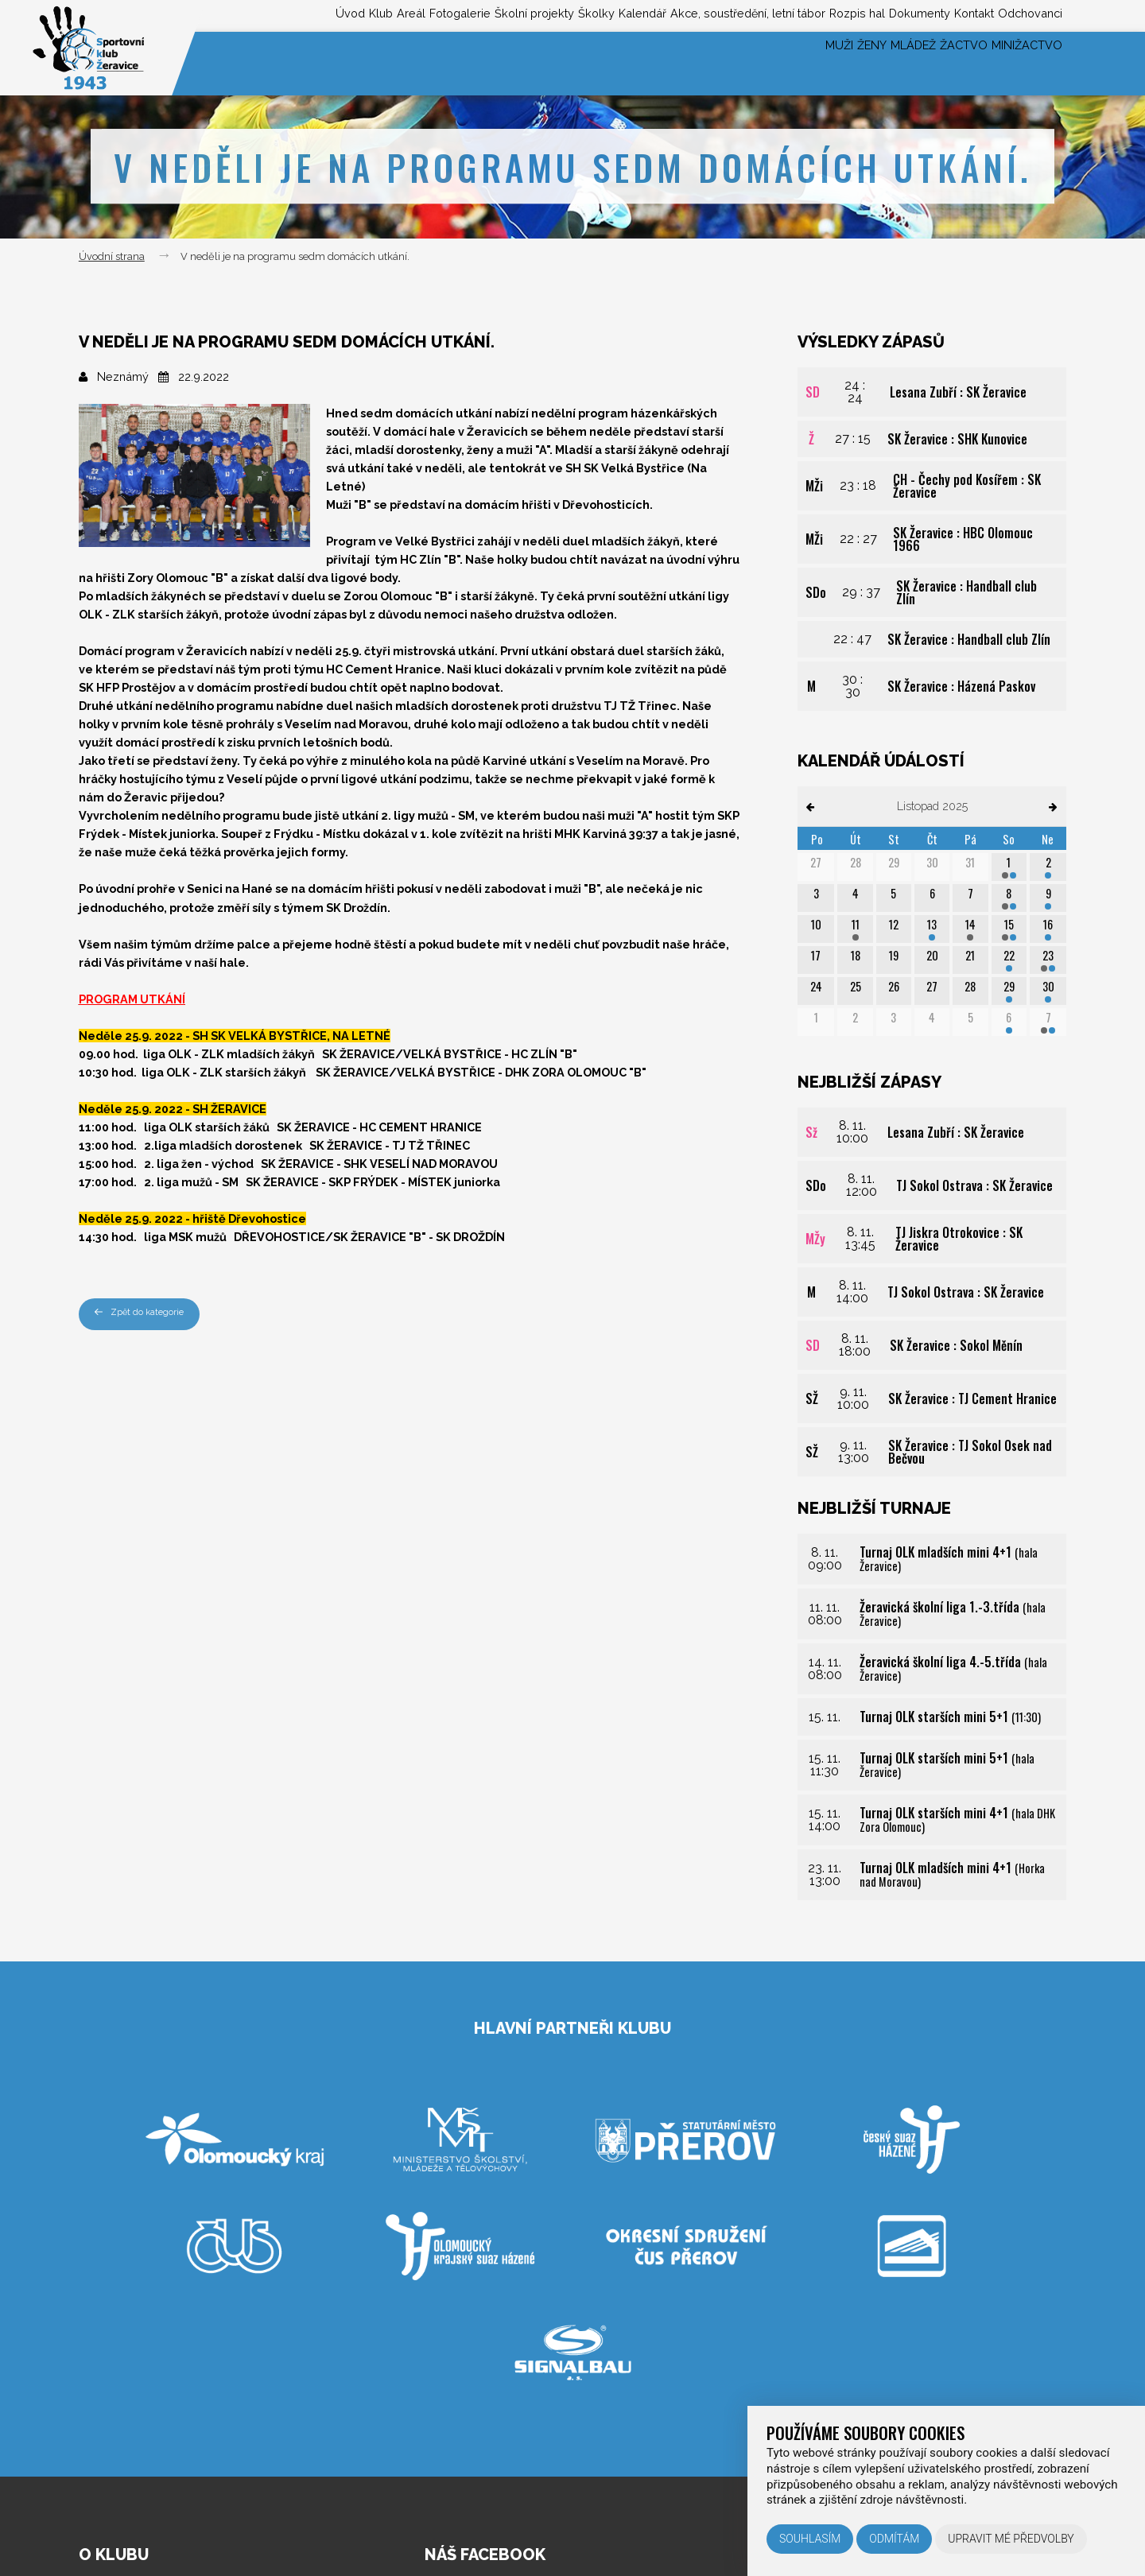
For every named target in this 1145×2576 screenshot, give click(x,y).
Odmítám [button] (894, 2538)
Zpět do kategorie (145, 1314)
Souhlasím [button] (809, 2538)
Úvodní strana (112, 256)
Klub (215, 14)
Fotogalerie (321, 14)
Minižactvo (1018, 63)
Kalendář (547, 14)
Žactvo (935, 63)
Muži (754, 63)
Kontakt (951, 14)
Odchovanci (1023, 14)
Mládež (865, 63)
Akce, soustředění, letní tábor (673, 14)
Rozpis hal (803, 14)
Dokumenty (880, 14)
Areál (258, 14)
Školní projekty (411, 14)
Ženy (804, 63)
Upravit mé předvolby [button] (1011, 2538)
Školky (487, 14)
